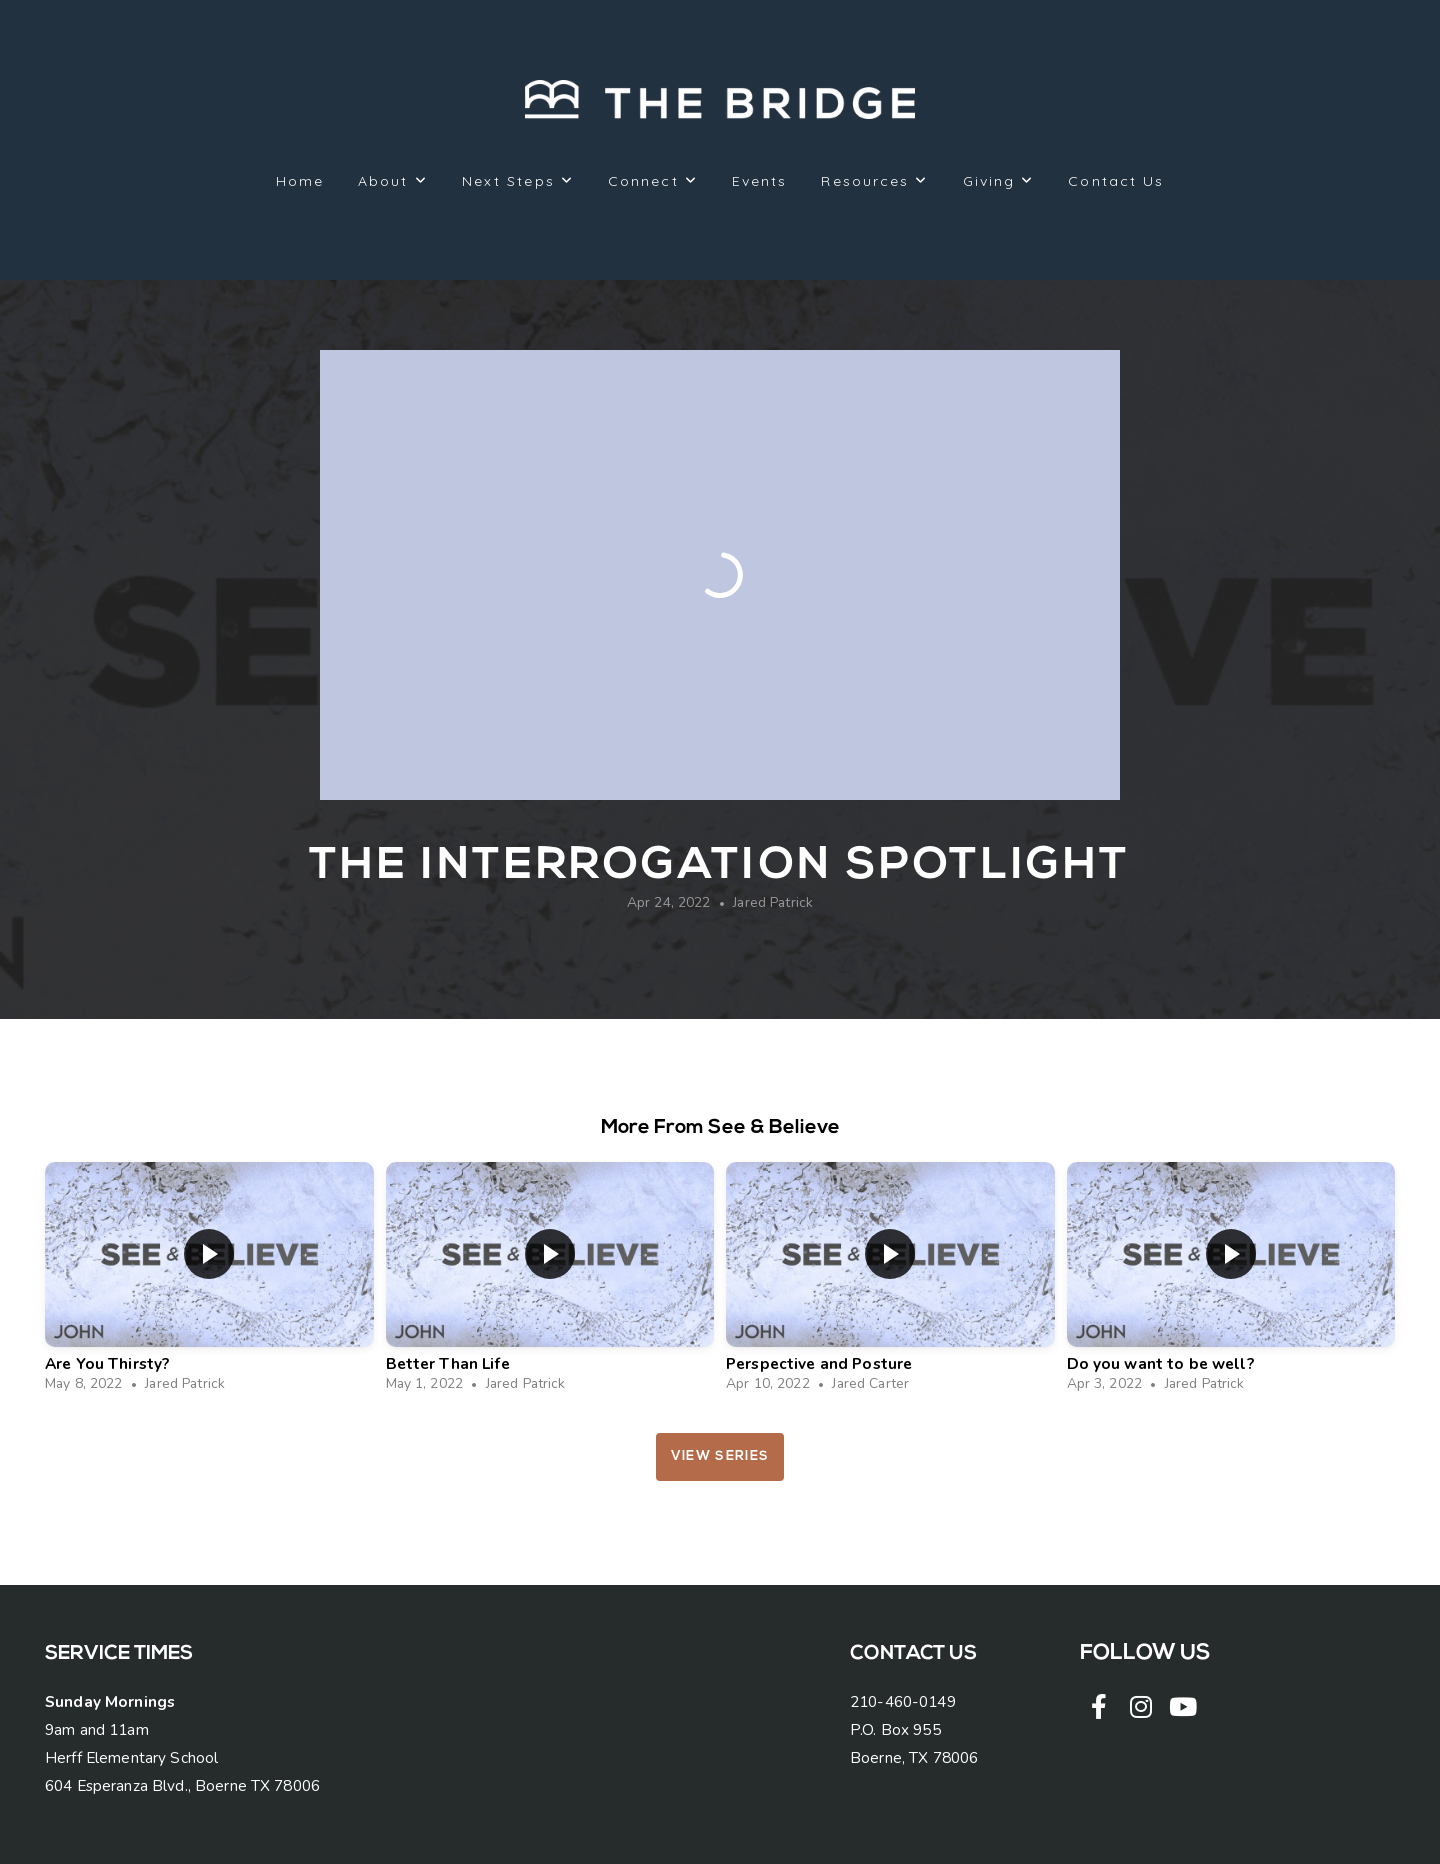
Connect (653, 181)
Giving (999, 181)
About (393, 181)
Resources (874, 181)
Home (300, 181)
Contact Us (1116, 181)
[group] (209, 1282)
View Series (720, 1456)
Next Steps (518, 181)
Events (760, 181)
